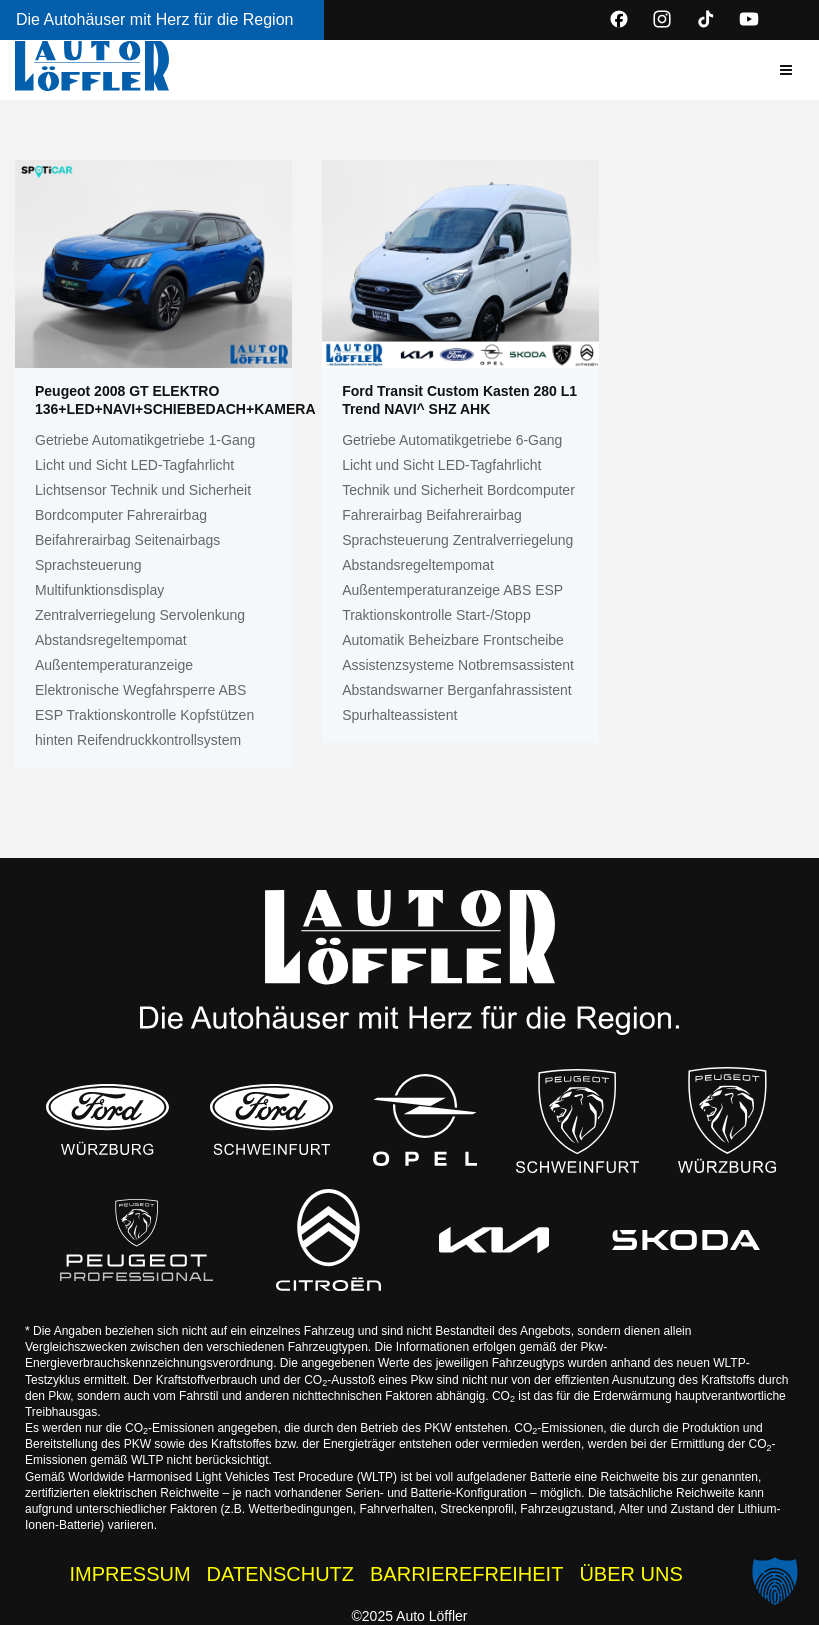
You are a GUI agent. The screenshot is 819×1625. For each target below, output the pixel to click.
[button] (786, 70)
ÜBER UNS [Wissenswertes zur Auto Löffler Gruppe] (630, 1574)
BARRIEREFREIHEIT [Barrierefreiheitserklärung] (466, 1574)
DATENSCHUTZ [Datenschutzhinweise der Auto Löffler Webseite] (280, 1574)
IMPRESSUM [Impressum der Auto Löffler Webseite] (129, 1574)
